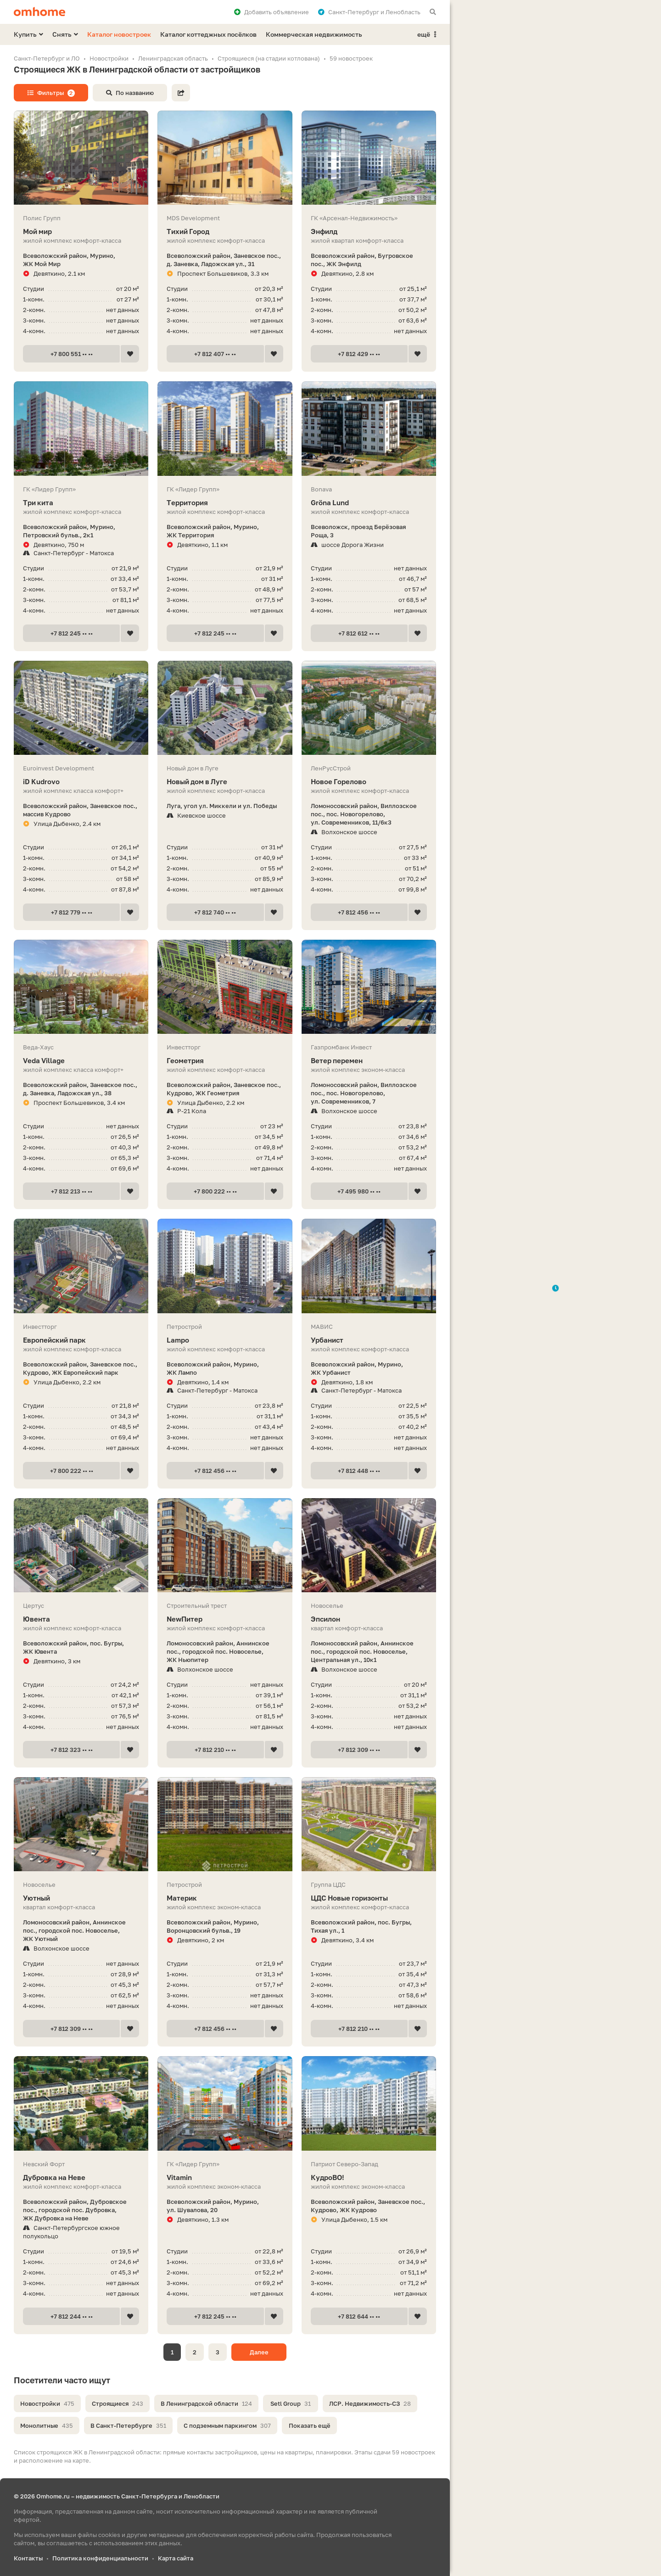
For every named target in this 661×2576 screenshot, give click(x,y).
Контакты (28, 2558)
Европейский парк (81, 1340)
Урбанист (369, 1340)
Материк (225, 1898)
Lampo (225, 1340)
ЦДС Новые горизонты (369, 1898)
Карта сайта (175, 2558)
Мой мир (81, 231)
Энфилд (369, 231)
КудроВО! (369, 2177)
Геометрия (225, 1060)
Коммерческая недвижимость (314, 34)
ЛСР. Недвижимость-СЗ (370, 2403)
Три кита (81, 502)
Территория (225, 502)
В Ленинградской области (206, 2403)
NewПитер (225, 1619)
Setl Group (290, 2403)
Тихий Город (225, 231)
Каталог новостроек (119, 34)
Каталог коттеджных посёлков (208, 34)
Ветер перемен (369, 1060)
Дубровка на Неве (81, 2177)
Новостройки (47, 2403)
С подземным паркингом (227, 2425)
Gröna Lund (369, 502)
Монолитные (46, 2425)
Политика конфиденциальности (100, 2558)
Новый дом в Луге (225, 781)
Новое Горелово (369, 781)
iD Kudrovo (81, 781)
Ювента (81, 1619)
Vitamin (225, 2177)
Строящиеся (117, 2403)
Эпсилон (369, 1619)
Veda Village (81, 1060)
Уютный (81, 1898)
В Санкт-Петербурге (128, 2425)
